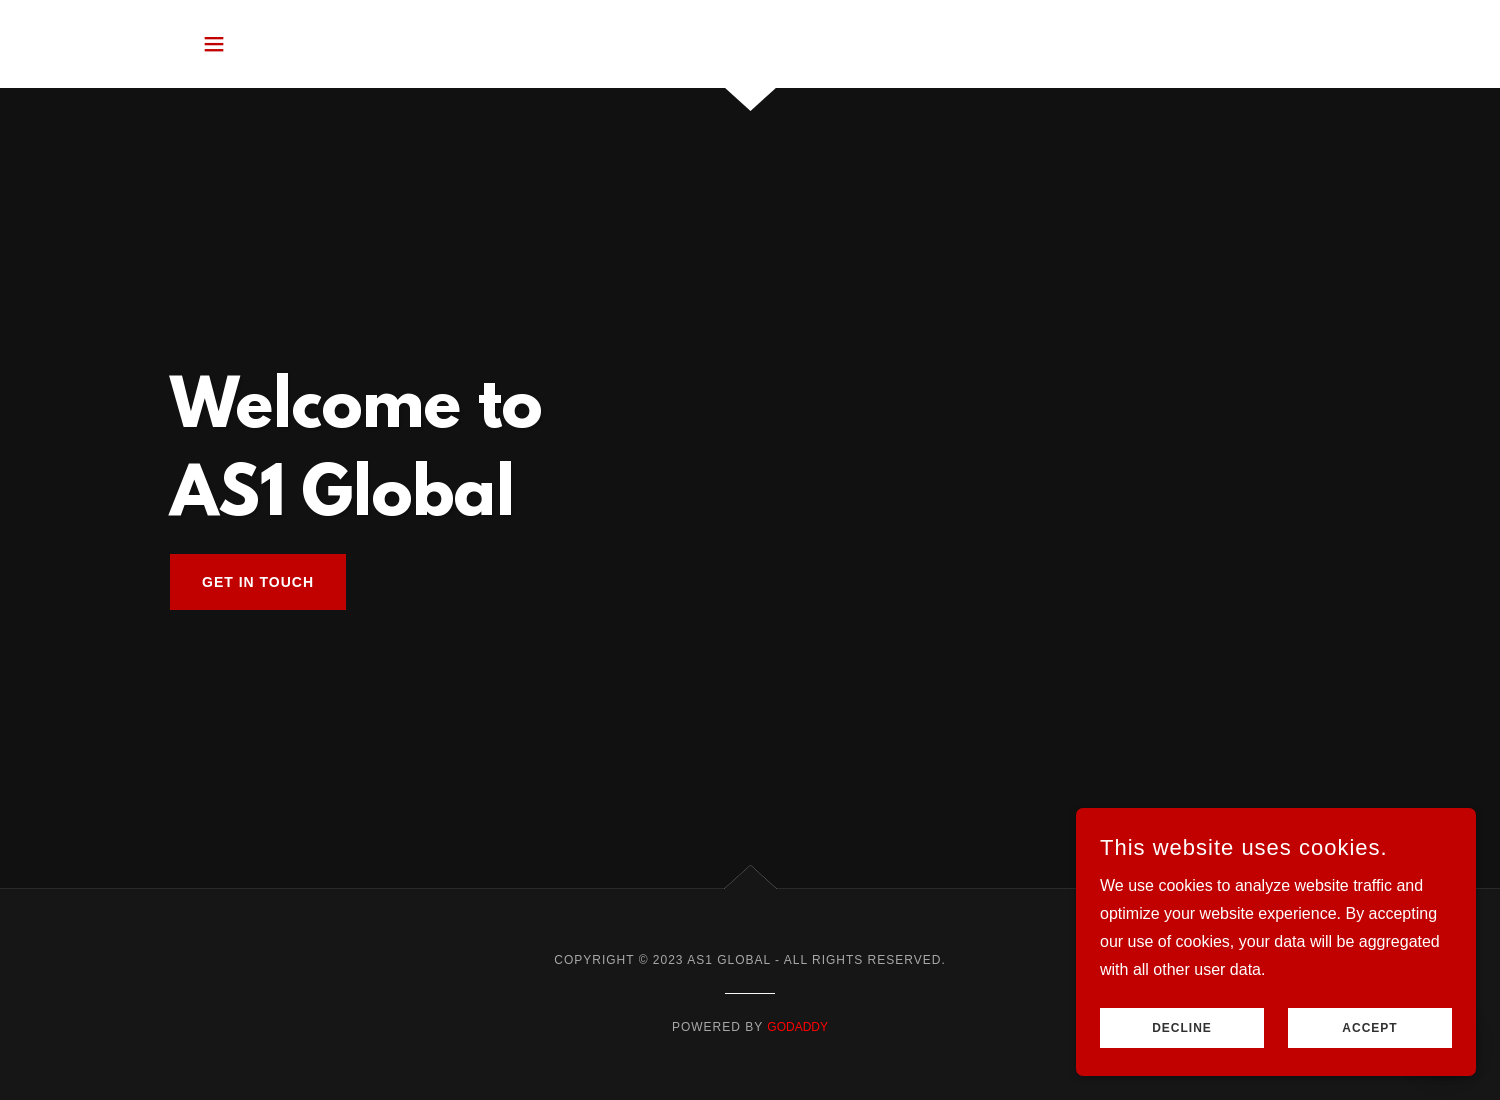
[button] (214, 44)
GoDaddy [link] (797, 1027)
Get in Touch (258, 582)
